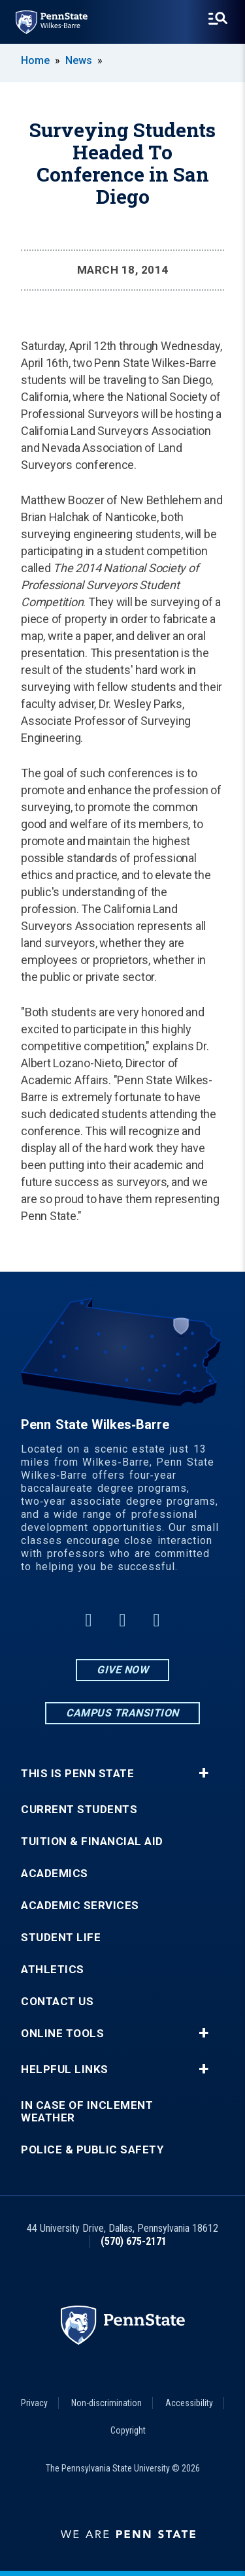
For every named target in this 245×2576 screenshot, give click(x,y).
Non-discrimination (106, 2403)
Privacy (34, 2403)
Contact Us (57, 2001)
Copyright (128, 2430)
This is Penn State (77, 1773)
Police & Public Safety (92, 2150)
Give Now (122, 1670)
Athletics (52, 1969)
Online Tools (62, 2033)
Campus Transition (122, 1713)
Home (35, 60)
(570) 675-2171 (134, 2241)
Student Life (61, 1937)
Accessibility (189, 2403)
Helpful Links (64, 2069)
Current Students (79, 1809)
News (78, 60)
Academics (54, 1873)
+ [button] (203, 1773)
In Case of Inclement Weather (87, 2111)
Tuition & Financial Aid (92, 1841)
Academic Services (80, 1905)
